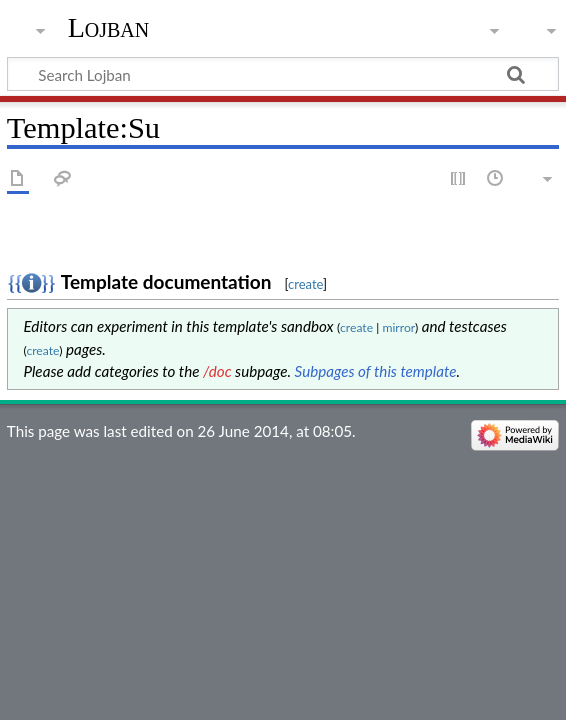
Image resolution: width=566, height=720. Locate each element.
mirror (398, 327)
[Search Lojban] (283, 74)
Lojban (109, 27)
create (305, 284)
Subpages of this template (376, 371)
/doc (217, 371)
